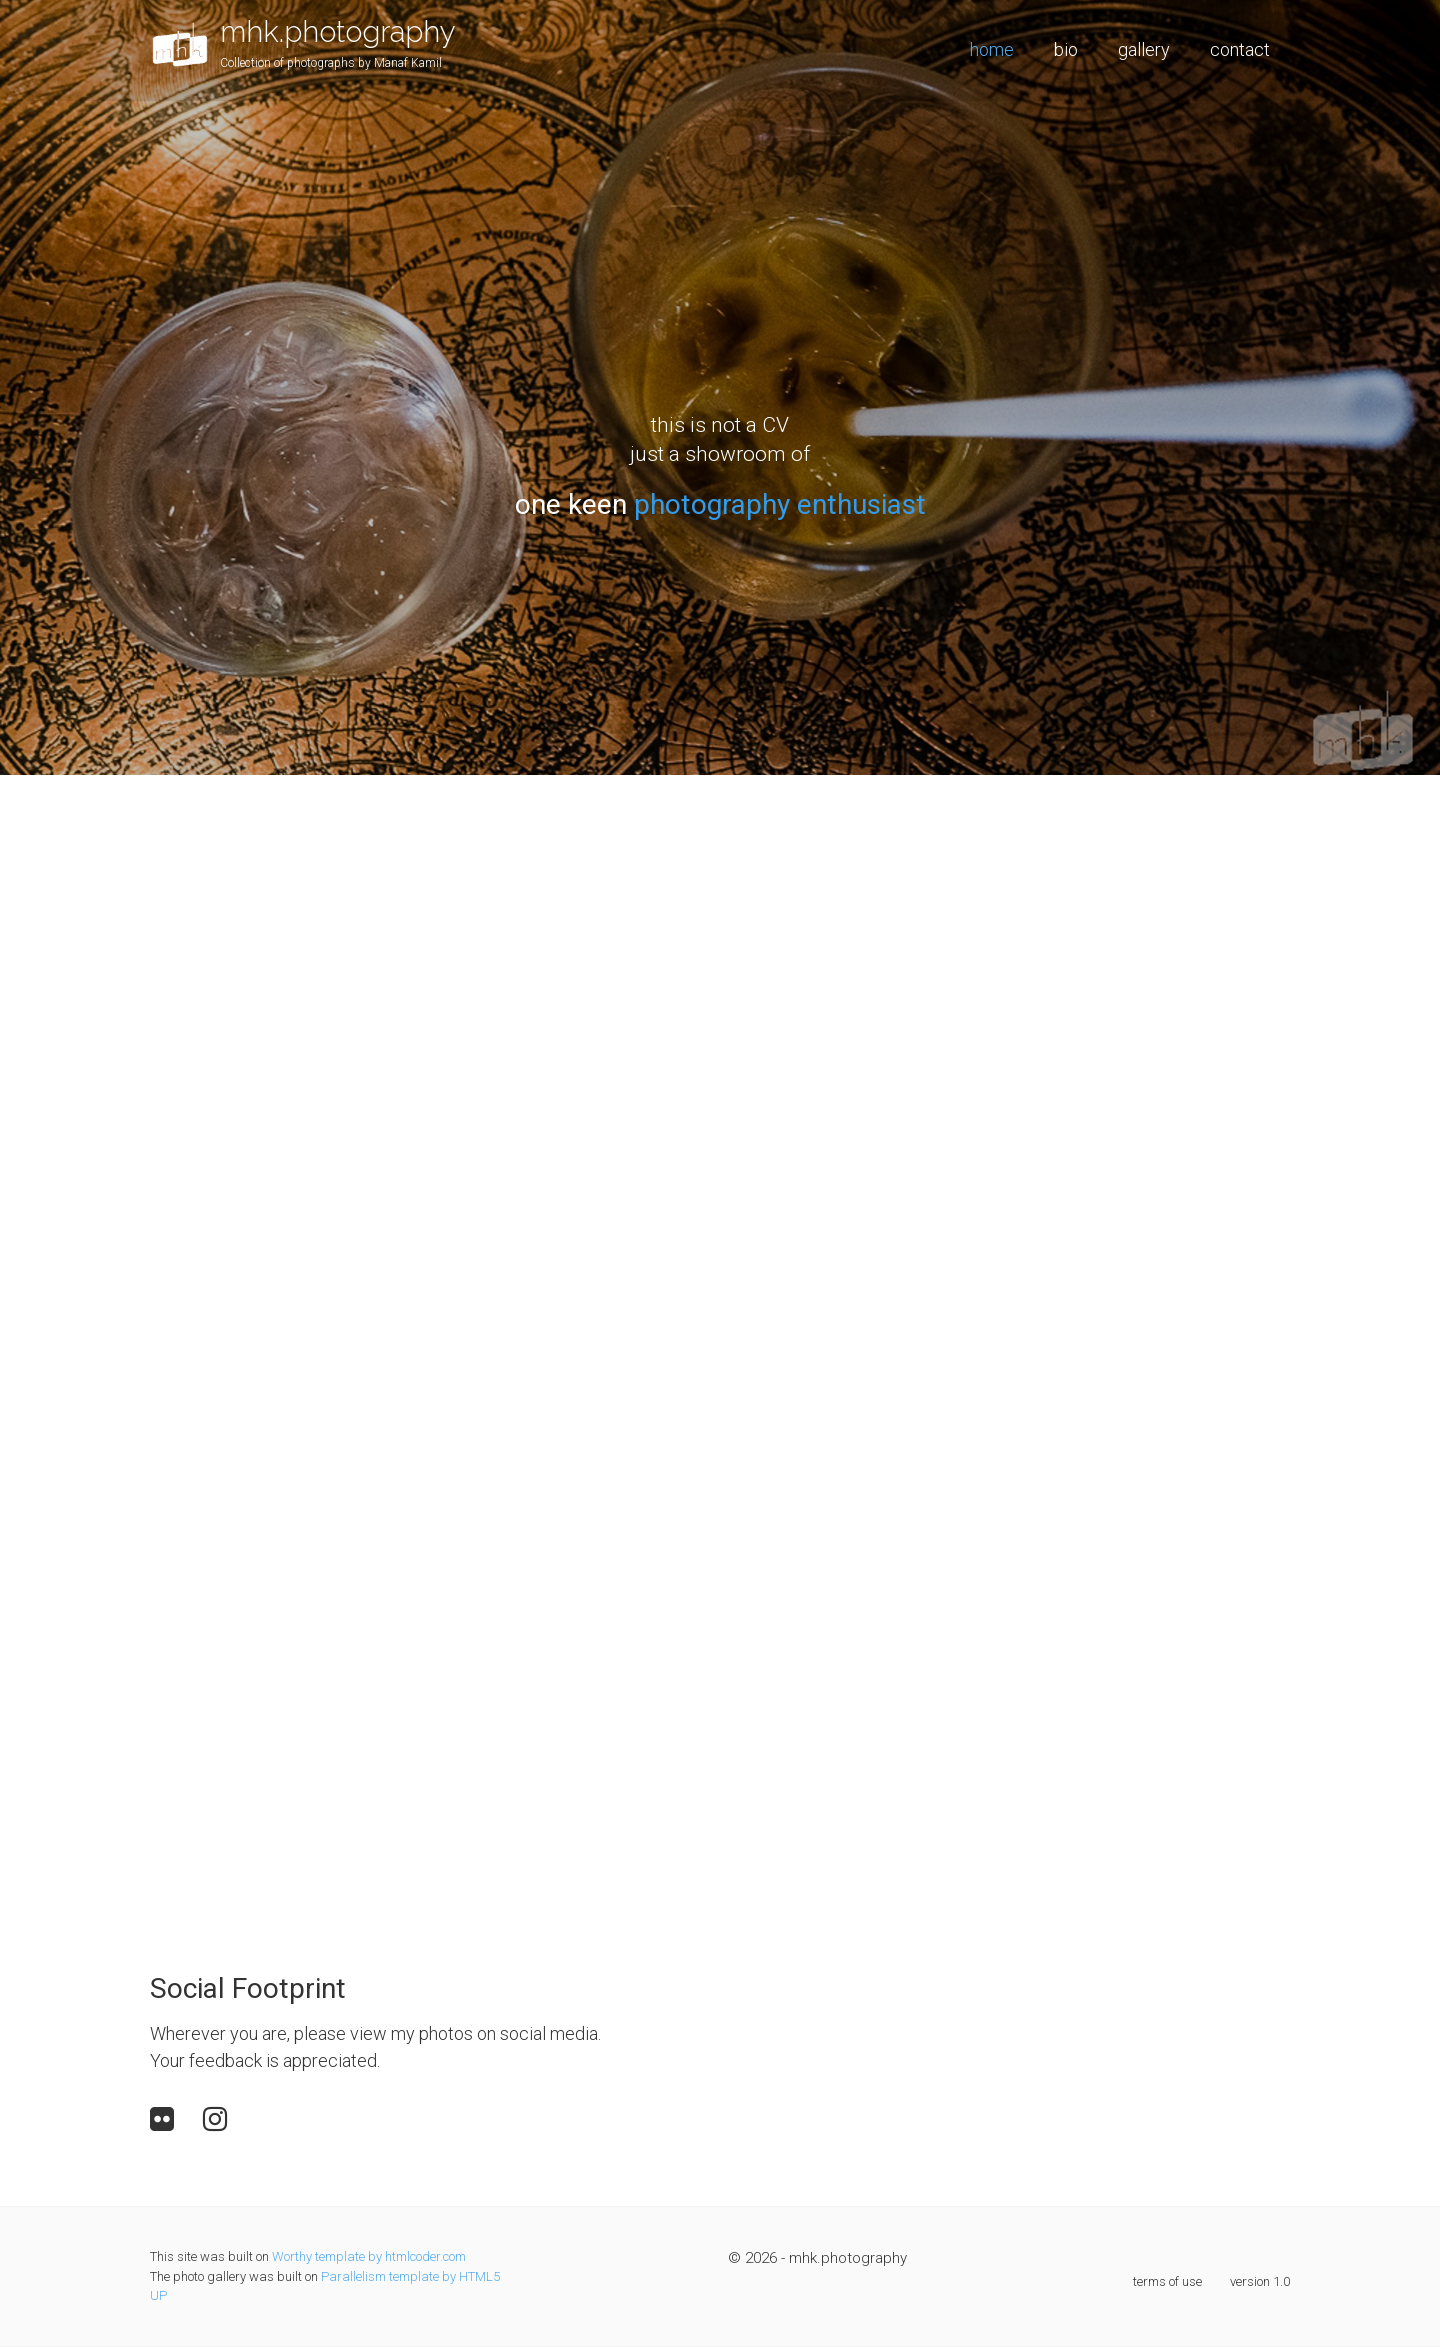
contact (1240, 49)
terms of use (1167, 2281)
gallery (1144, 49)
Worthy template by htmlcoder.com (369, 2256)
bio (1066, 49)
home (992, 49)
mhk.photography (338, 31)
